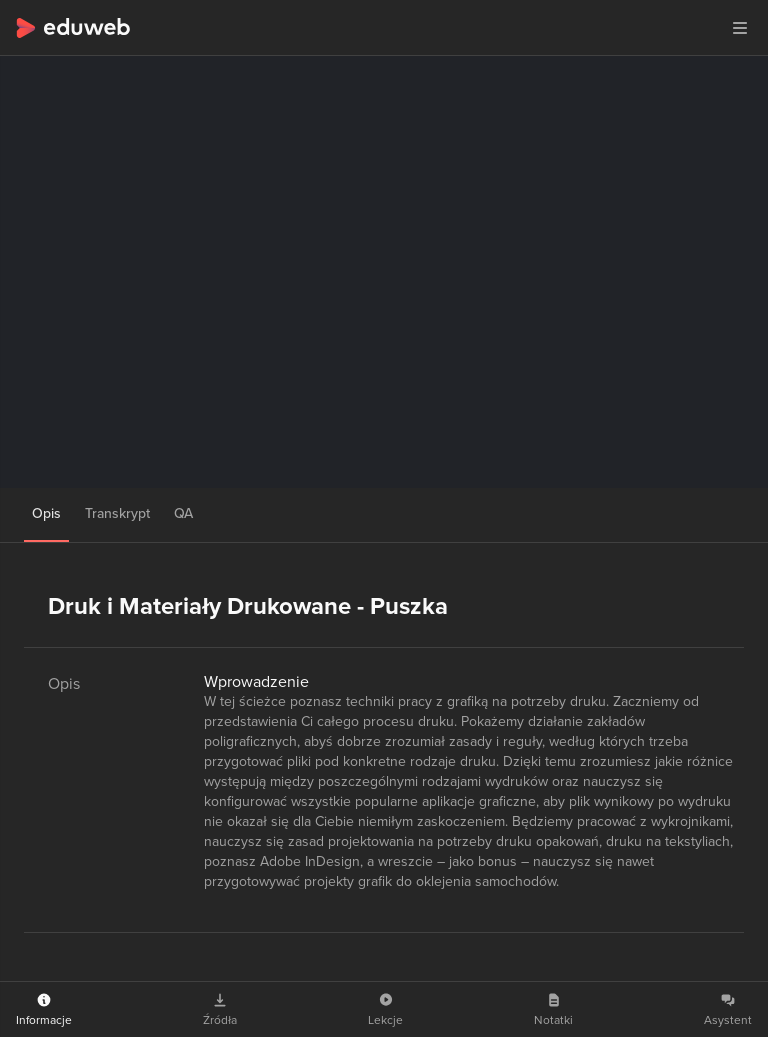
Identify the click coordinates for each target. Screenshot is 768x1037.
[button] (740, 28)
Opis (46, 513)
